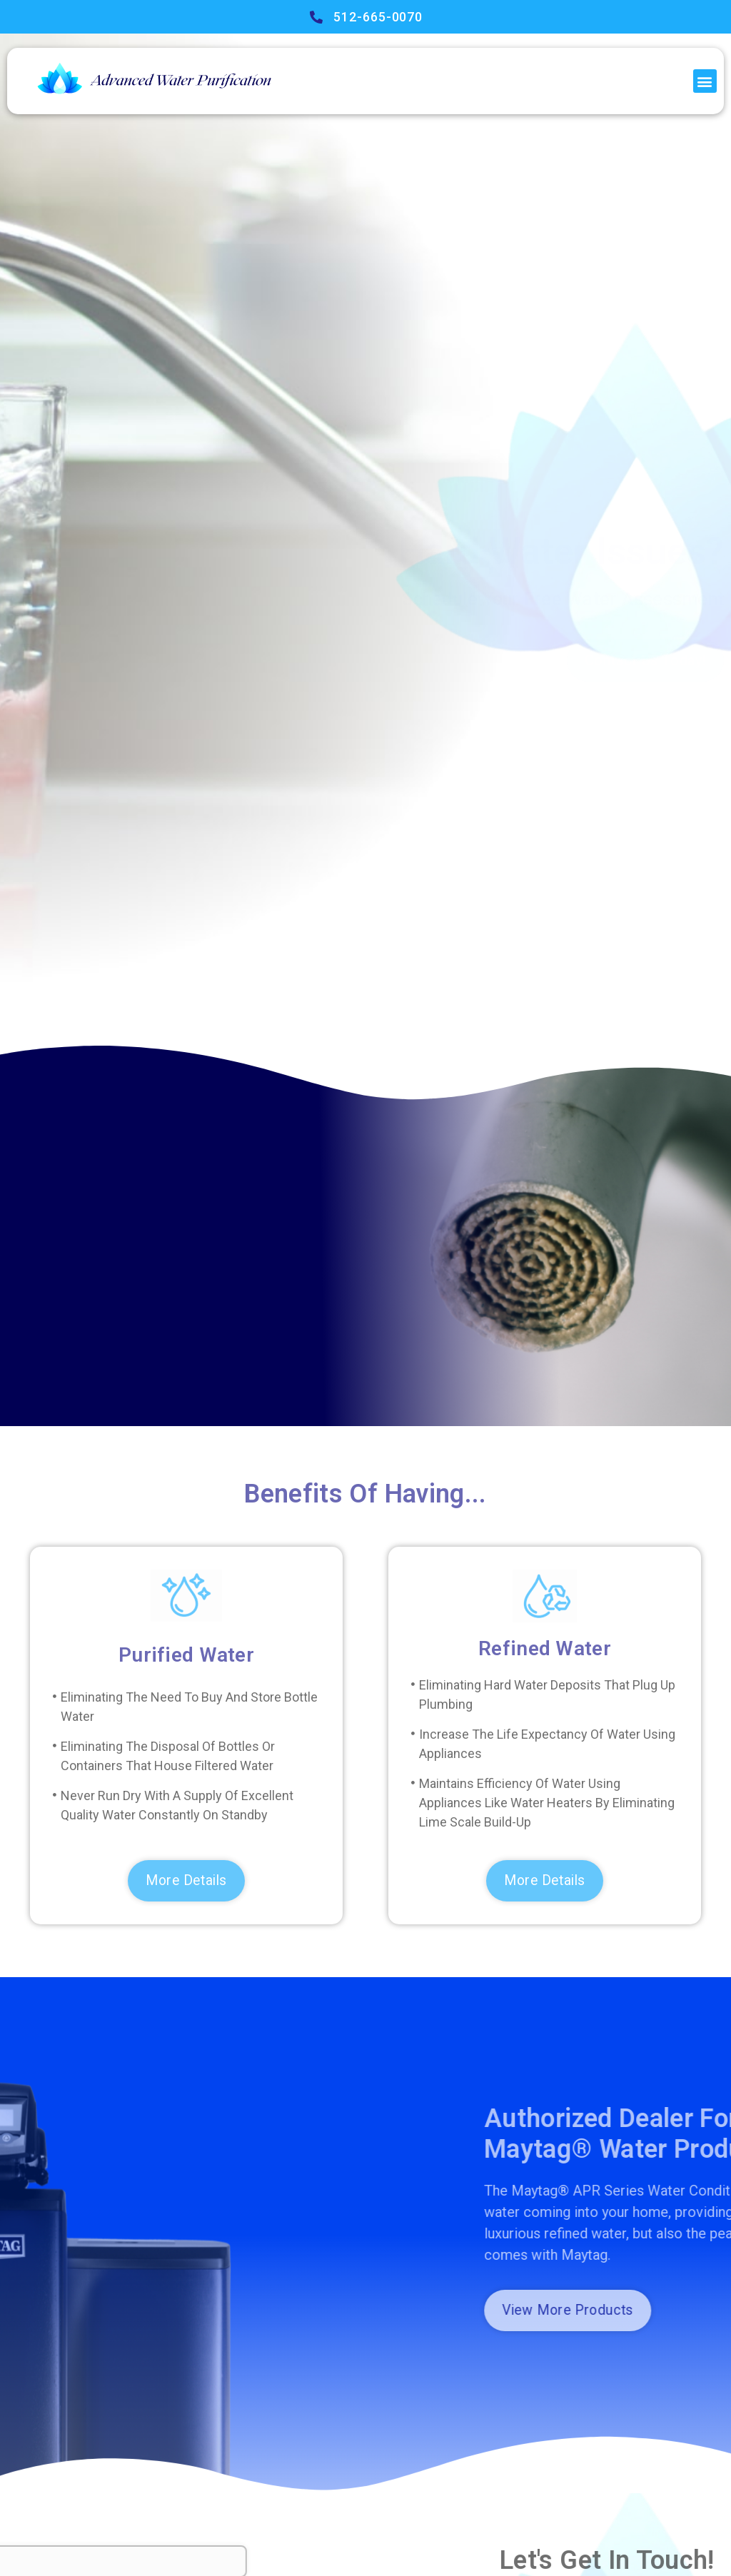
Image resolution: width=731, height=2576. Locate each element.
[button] (705, 81)
